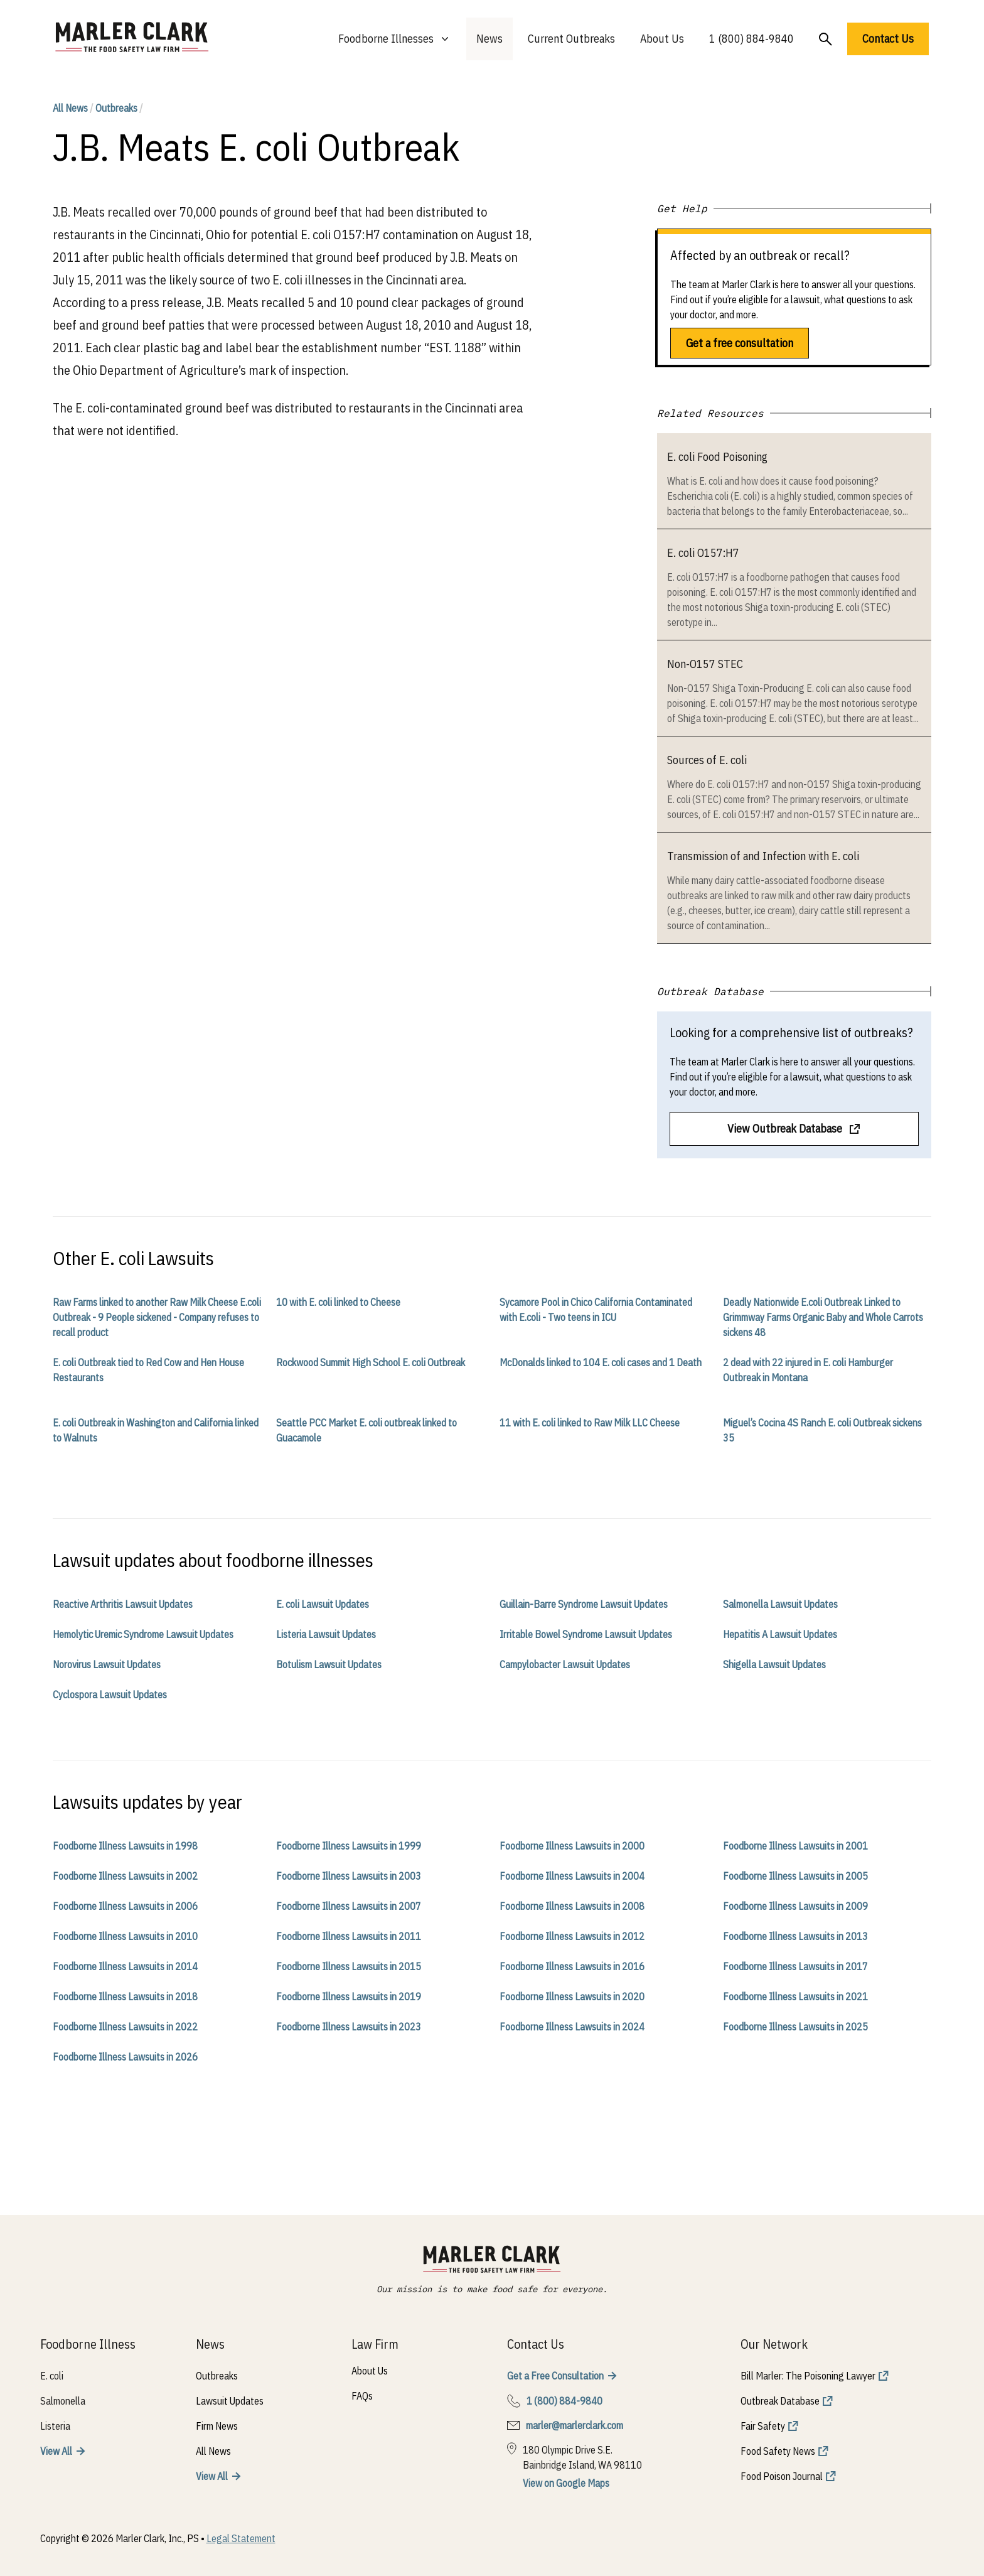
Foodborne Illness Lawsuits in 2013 (795, 1936)
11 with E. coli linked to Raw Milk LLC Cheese (590, 1422)
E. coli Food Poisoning (717, 457)
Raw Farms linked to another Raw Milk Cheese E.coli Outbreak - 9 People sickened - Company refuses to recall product (157, 1317)
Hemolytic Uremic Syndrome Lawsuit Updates (143, 1634)
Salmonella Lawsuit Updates (780, 1604)
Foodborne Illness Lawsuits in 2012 (572, 1936)
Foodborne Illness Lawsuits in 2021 (795, 1996)
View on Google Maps (566, 2483)
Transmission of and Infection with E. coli (763, 856)
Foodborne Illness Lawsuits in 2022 (125, 2026)
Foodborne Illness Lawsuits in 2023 (348, 2026)
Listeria (55, 2426)
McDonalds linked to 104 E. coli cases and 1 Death (601, 1362)
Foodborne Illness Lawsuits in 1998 (125, 1846)
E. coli (51, 2375)
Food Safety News (778, 2451)
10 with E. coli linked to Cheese (338, 1302)
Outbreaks (116, 108)
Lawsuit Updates (230, 2401)
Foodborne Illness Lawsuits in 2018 (125, 1996)
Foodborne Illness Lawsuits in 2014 (125, 1966)
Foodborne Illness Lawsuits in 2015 (348, 1966)
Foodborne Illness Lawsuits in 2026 (125, 2057)
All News (70, 108)
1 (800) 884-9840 (751, 38)
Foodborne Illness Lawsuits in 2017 (795, 1966)
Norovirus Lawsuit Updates (107, 1664)
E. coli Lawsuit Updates (322, 1604)
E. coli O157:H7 (703, 553)
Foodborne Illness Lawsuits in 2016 (572, 1966)
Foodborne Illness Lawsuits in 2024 (572, 2026)
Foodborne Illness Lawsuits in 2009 (795, 1906)
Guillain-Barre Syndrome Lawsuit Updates (584, 1604)
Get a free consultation (739, 343)
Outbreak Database (780, 2401)
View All (56, 2451)
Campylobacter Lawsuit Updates (565, 1664)
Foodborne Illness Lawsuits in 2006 (125, 1906)
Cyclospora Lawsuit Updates (110, 1694)
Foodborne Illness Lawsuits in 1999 (348, 1846)
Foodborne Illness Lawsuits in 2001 (795, 1846)
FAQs (362, 2396)
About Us (662, 38)
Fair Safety (763, 2426)
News (489, 38)
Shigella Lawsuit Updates (774, 1664)
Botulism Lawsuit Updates (329, 1664)
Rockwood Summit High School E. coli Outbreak (370, 1362)
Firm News (217, 2426)
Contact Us (888, 38)
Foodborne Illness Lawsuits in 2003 (348, 1876)
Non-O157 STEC (705, 664)
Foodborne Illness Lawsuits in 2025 (795, 2026)
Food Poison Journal (782, 2476)
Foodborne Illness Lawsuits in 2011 (348, 1936)
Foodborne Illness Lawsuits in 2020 (572, 1996)
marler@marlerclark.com (574, 2425)
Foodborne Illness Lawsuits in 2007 (348, 1906)
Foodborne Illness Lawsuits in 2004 (572, 1876)
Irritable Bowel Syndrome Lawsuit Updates (586, 1634)
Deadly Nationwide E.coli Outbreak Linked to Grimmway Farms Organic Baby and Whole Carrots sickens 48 (823, 1317)
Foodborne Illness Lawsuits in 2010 (125, 1936)
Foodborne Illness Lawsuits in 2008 (572, 1906)
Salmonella (62, 2401)
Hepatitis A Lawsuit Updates (780, 1634)
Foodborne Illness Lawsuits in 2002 (125, 1876)
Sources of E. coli (707, 760)
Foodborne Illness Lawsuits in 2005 (795, 1876)
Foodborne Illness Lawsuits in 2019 (348, 1996)
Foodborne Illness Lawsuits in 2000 (572, 1846)
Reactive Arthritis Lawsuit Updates (123, 1604)
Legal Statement (240, 2538)
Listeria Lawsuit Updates (326, 1634)
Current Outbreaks (571, 38)
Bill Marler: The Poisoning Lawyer (808, 2375)
